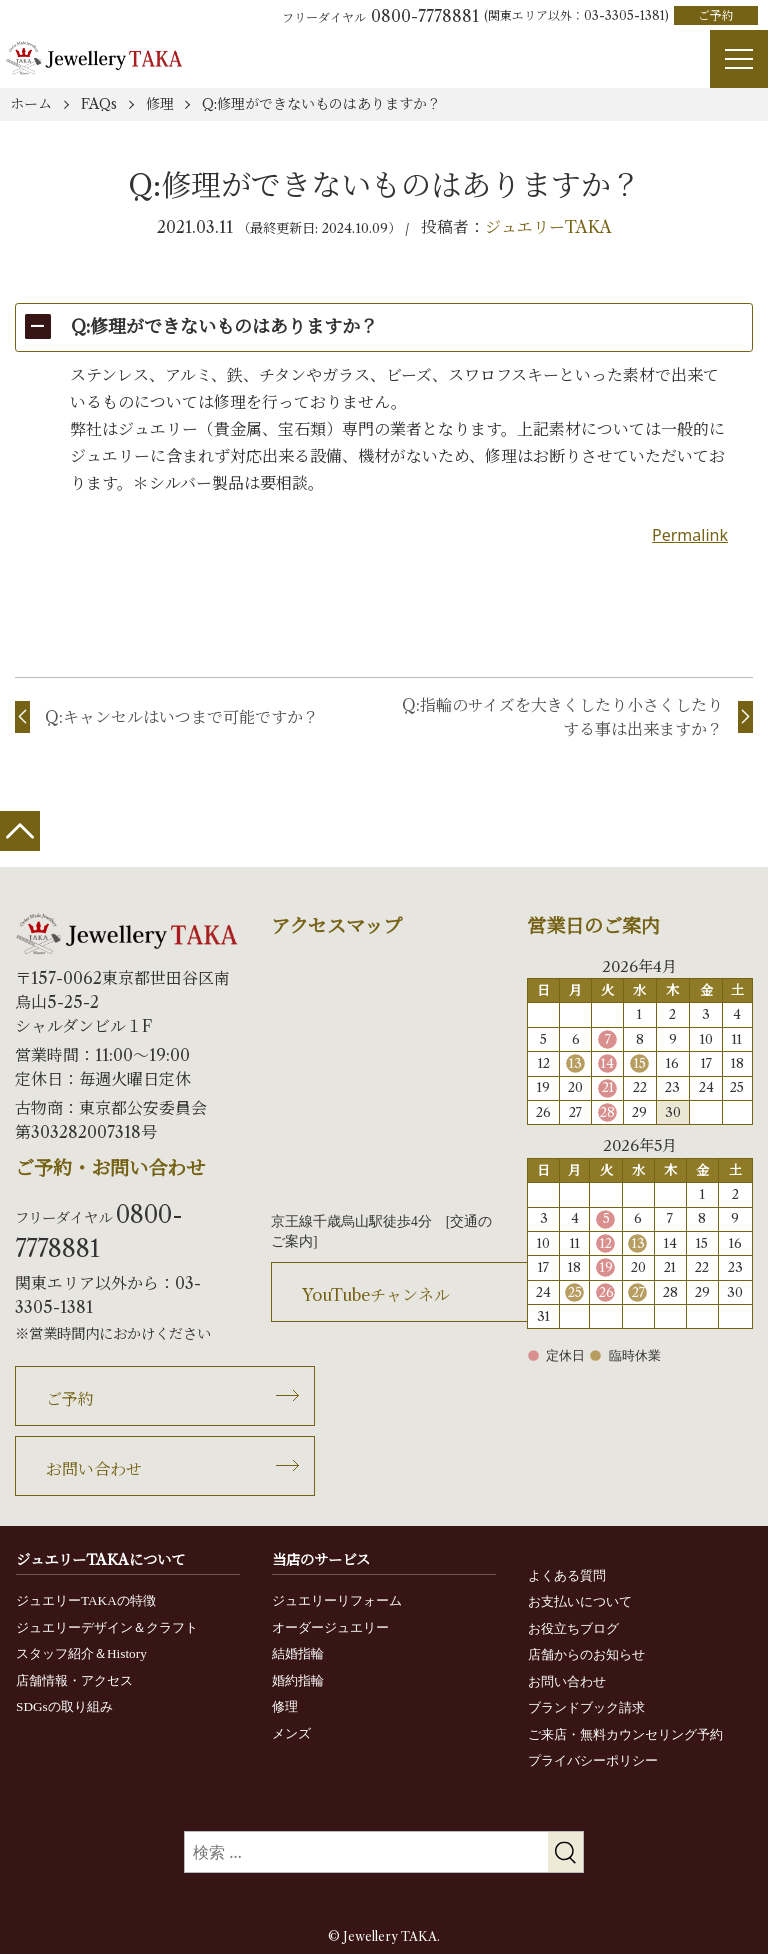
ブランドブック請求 (586, 1707)
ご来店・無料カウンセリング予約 (625, 1734)
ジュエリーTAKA (548, 227)
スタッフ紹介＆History (81, 1653)
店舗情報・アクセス (74, 1680)
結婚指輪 (298, 1653)
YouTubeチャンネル (376, 1295)
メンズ (291, 1733)
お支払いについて (580, 1601)
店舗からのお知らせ (586, 1654)
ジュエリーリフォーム (337, 1600)
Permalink (690, 535)
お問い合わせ (94, 1469)
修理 (285, 1706)
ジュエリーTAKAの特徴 (86, 1600)
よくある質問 (567, 1575)
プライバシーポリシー (593, 1760)
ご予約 (716, 15)
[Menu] (739, 59)
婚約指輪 (298, 1680)
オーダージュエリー (330, 1627)
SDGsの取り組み (64, 1706)
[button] (384, 327)
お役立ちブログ (573, 1628)
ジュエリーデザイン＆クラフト (107, 1627)
